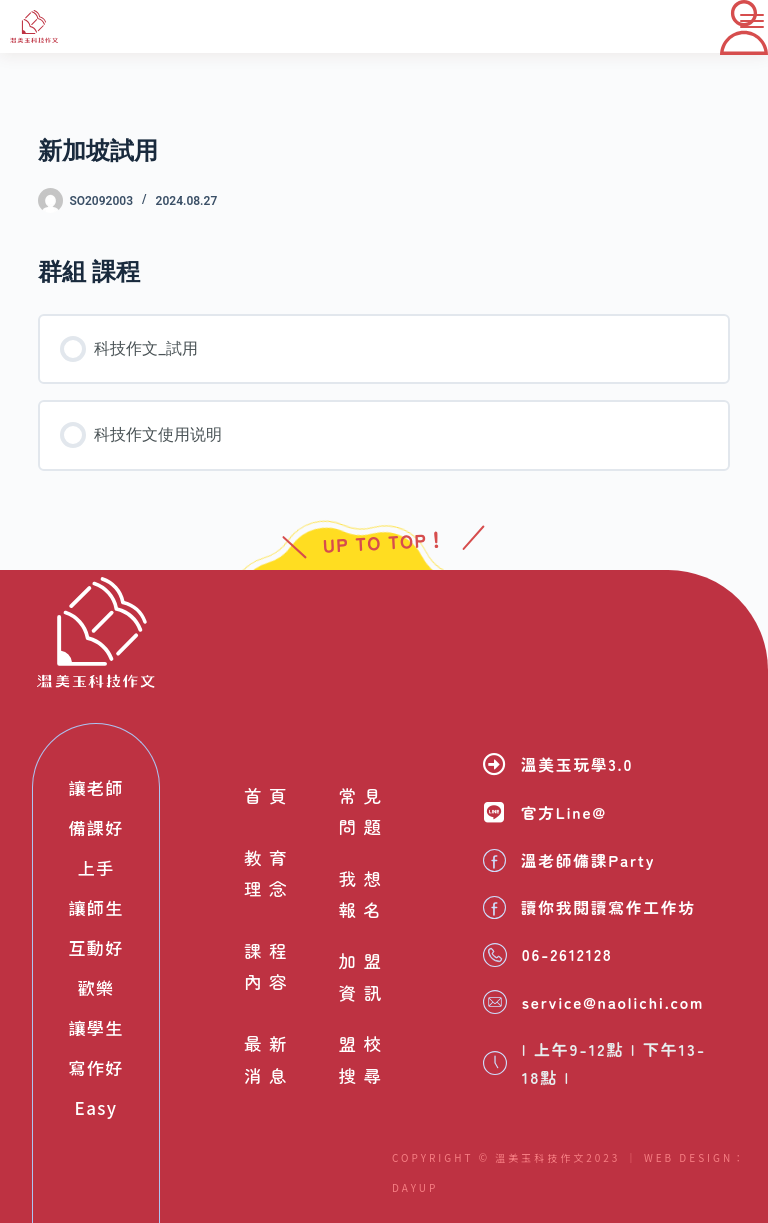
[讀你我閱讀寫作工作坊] (494, 907)
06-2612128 (569, 955)
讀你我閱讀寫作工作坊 (610, 907)
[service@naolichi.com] (495, 1002)
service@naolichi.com (616, 1002)
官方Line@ (565, 813)
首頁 (265, 795)
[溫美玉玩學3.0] (494, 763)
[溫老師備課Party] (494, 860)
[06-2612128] (495, 955)
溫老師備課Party (590, 860)
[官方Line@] (494, 813)
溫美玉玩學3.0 (578, 764)
